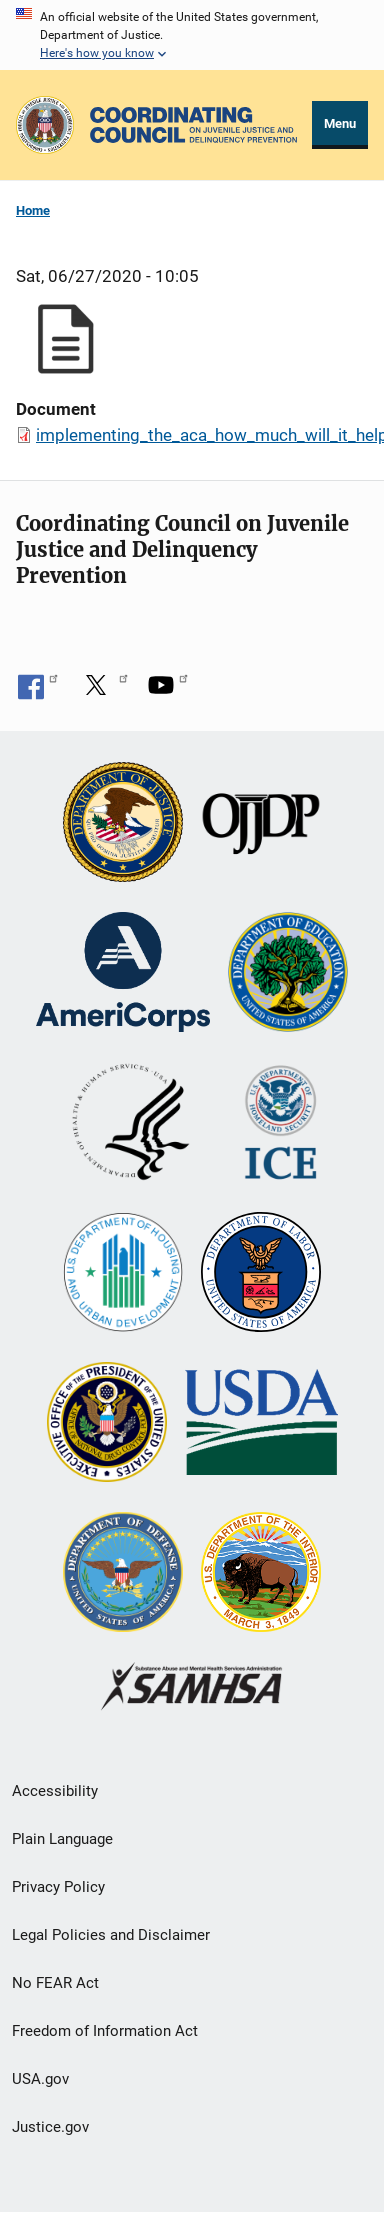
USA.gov (40, 2079)
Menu (340, 123)
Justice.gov (50, 2127)
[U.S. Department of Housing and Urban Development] (123, 1274)
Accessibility (55, 1791)
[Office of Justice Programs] (45, 125)
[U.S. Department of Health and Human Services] (131, 1124)
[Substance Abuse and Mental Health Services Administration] (192, 1688)
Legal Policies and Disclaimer (111, 1935)
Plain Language (62, 1839)
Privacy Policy (58, 1887)
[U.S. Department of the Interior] (261, 1574)
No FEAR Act (55, 1983)
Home (33, 210)
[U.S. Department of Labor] (261, 1274)
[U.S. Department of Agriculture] (261, 1424)
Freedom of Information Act (105, 2031)
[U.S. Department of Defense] (123, 1574)
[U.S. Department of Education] (288, 974)
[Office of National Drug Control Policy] (107, 1424)
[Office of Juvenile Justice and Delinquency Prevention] (261, 824)
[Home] (193, 125)
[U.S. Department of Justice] (123, 824)
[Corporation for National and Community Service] (123, 974)
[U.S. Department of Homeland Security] (280, 1124)
